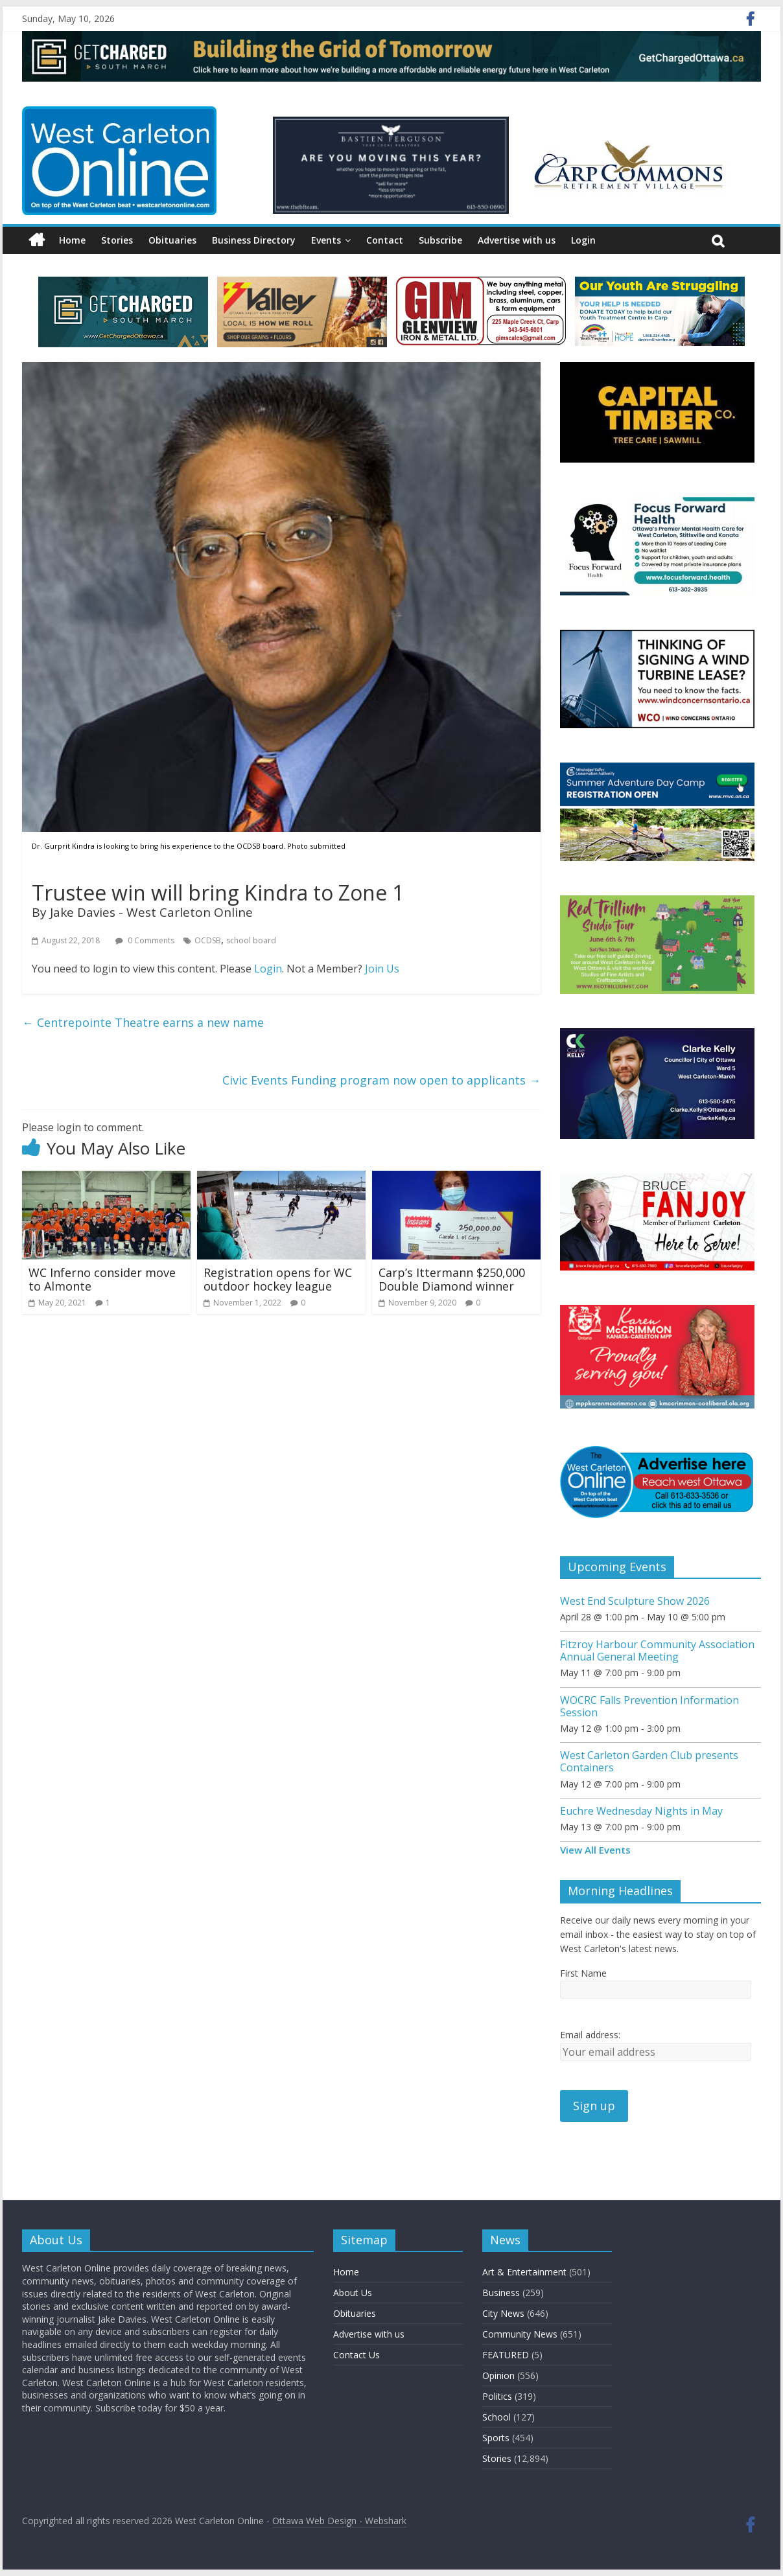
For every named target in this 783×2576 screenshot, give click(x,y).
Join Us (382, 968)
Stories (117, 240)
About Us (352, 2292)
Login (583, 240)
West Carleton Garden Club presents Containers (649, 1761)
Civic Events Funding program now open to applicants (381, 1080)
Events (326, 240)
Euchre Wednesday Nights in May (641, 1811)
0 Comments (144, 940)
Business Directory (254, 240)
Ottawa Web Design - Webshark (339, 2520)
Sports (495, 2438)
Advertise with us (516, 240)
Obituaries (172, 240)
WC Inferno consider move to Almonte (102, 1279)
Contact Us (356, 2355)
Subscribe (440, 240)
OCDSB (207, 940)
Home (72, 240)
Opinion (498, 2375)
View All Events (595, 1849)
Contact (384, 240)
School (496, 2417)
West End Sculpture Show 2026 (635, 1601)
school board (251, 940)
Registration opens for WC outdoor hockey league (278, 1279)
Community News (519, 2334)
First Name (583, 1973)
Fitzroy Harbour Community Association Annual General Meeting (657, 1650)
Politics (497, 2396)
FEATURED (505, 2355)
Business (501, 2292)
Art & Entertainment (524, 2272)
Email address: (590, 2035)
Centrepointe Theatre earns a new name (143, 1022)
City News (503, 2313)
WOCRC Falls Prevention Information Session (649, 1706)
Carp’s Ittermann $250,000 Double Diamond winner (452, 1279)
